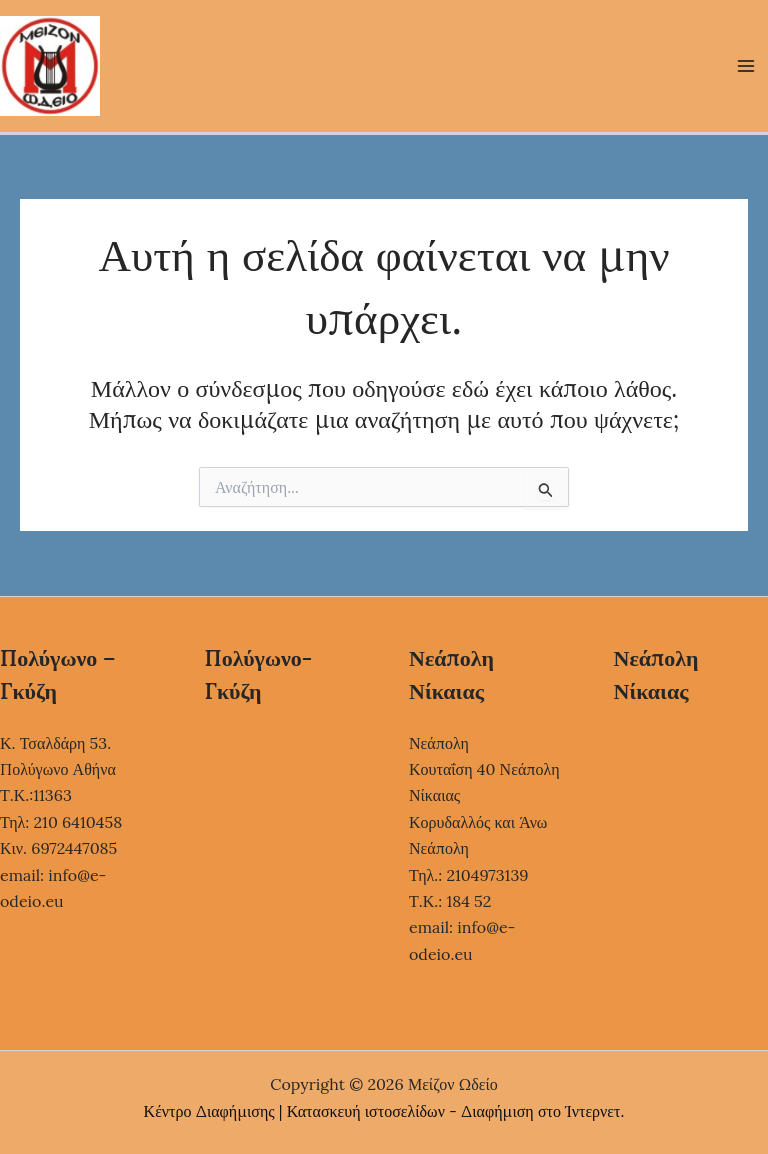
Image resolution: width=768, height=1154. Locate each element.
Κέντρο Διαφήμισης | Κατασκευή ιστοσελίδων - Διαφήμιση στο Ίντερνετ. (384, 1111)
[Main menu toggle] (746, 66)
